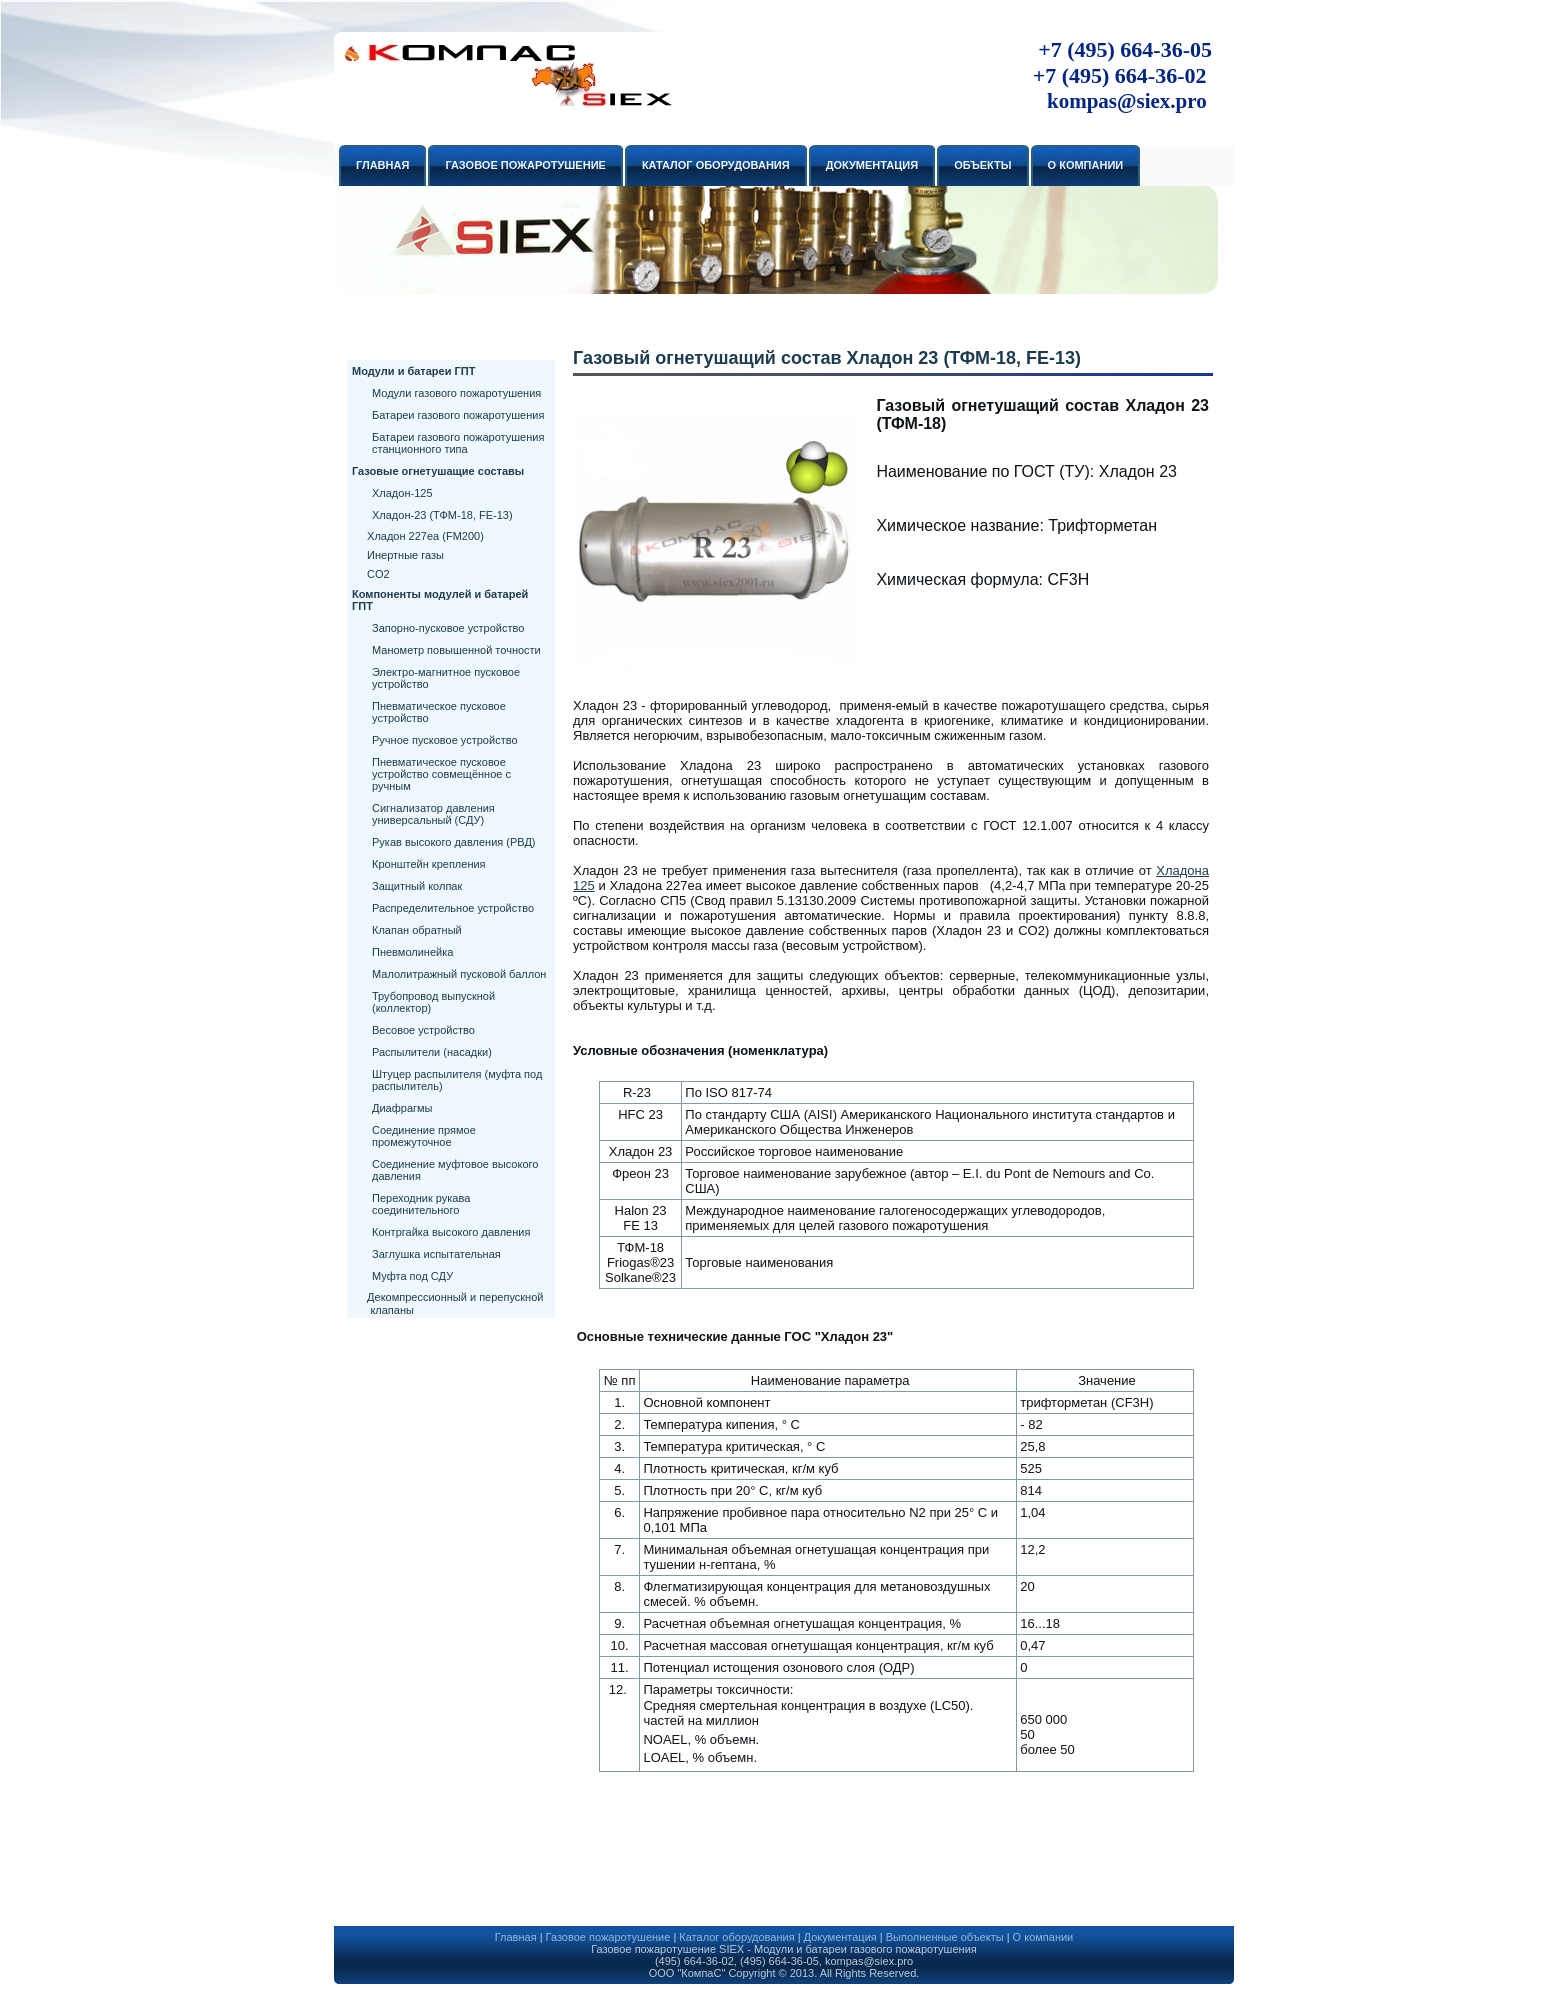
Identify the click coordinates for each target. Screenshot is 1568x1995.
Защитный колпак (417, 886)
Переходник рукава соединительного (421, 1204)
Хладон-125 (402, 493)
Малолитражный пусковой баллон (459, 974)
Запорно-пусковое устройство (448, 628)
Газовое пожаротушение (608, 1937)
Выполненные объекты (945, 1937)
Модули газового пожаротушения (456, 393)
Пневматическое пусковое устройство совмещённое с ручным (441, 774)
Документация (840, 1937)
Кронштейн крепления (429, 864)
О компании (1043, 1937)
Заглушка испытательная (436, 1254)
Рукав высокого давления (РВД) (454, 842)
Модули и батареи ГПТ (413, 371)
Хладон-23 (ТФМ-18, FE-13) (442, 515)
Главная (516, 1937)
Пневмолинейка (412, 952)
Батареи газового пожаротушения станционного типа (458, 443)
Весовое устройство (423, 1030)
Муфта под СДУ (412, 1276)
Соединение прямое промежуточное (424, 1136)
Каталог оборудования (736, 1937)
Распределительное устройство (453, 908)
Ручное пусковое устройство (445, 740)
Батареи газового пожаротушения (458, 415)
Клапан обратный (417, 930)
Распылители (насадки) (432, 1052)
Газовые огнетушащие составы (438, 471)
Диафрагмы (402, 1108)
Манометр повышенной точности (456, 650)
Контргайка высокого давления (451, 1232)
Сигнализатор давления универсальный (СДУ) (433, 814)
